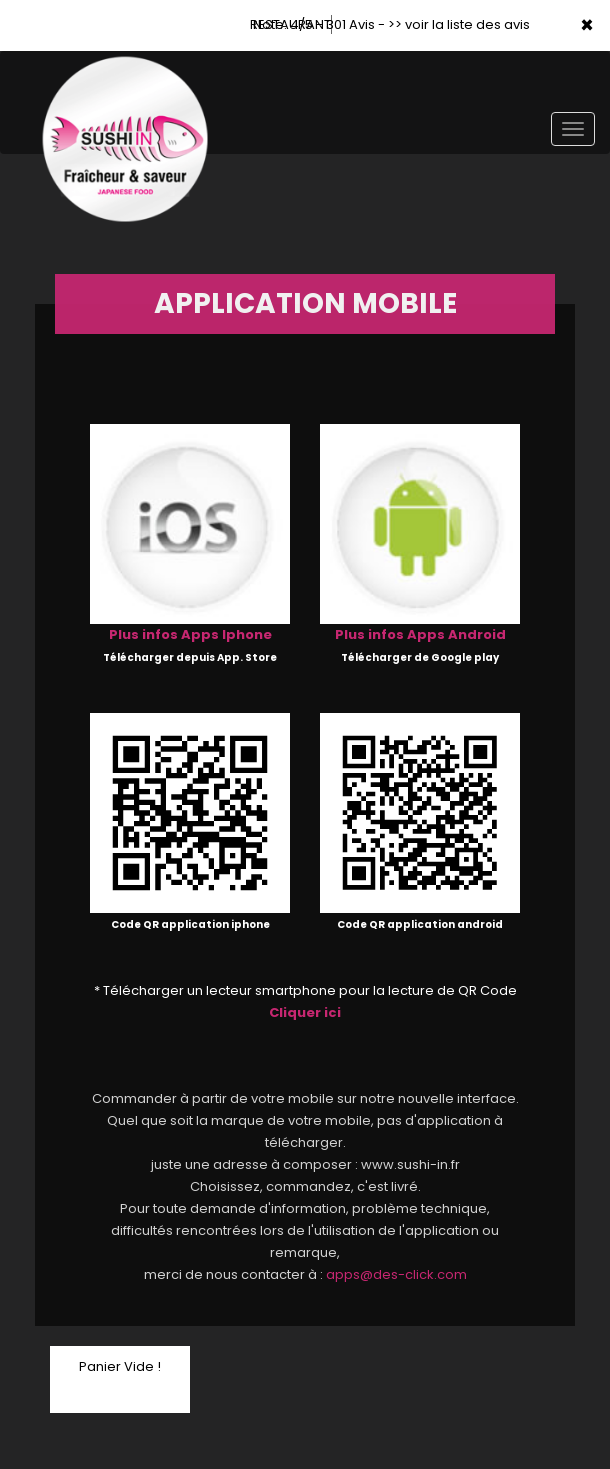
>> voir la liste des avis (459, 24)
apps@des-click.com (396, 1274)
